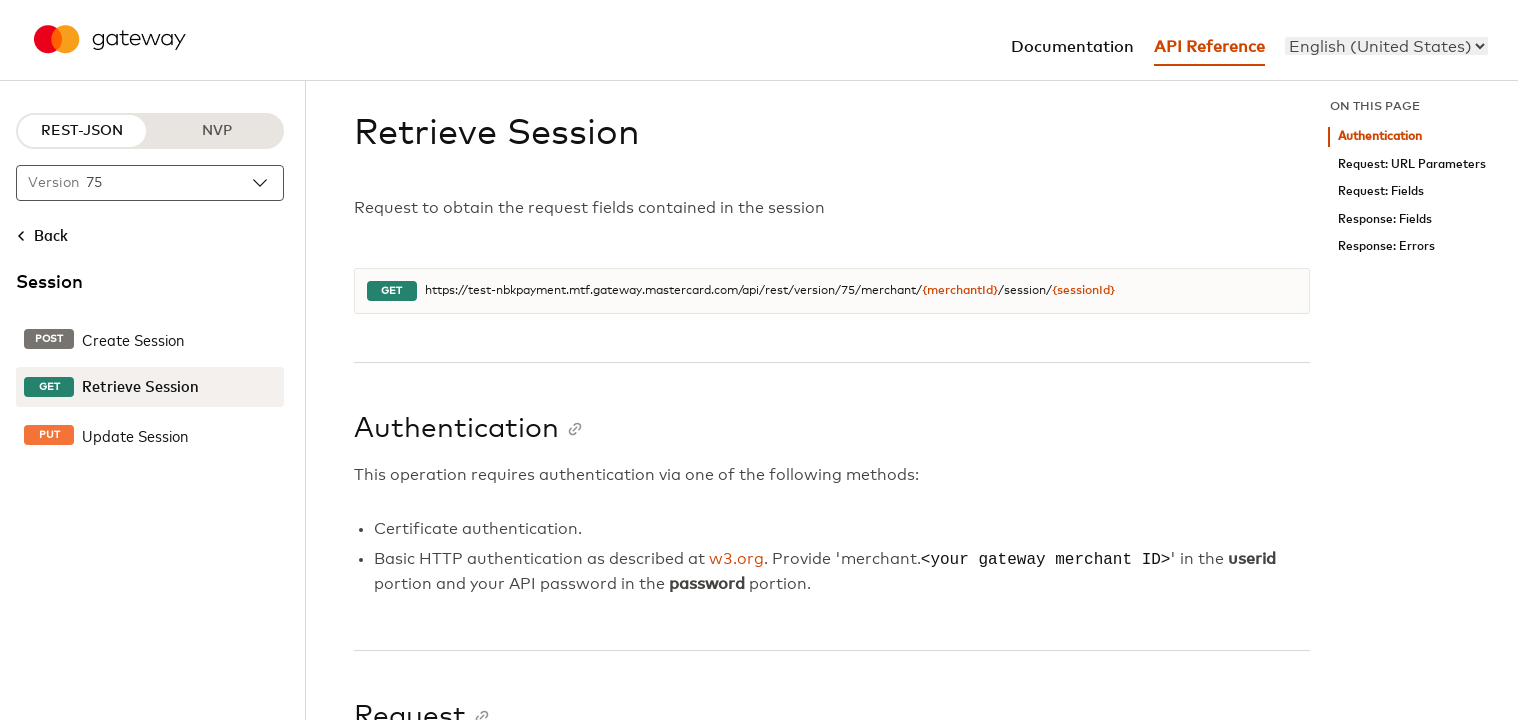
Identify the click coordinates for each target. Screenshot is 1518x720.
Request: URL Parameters (1412, 164)
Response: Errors (1386, 246)
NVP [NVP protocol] (217, 131)
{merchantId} (960, 291)
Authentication (1380, 136)
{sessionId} (1083, 291)
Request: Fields (1381, 191)
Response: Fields (1385, 219)
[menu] (1386, 46)
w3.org (736, 560)
